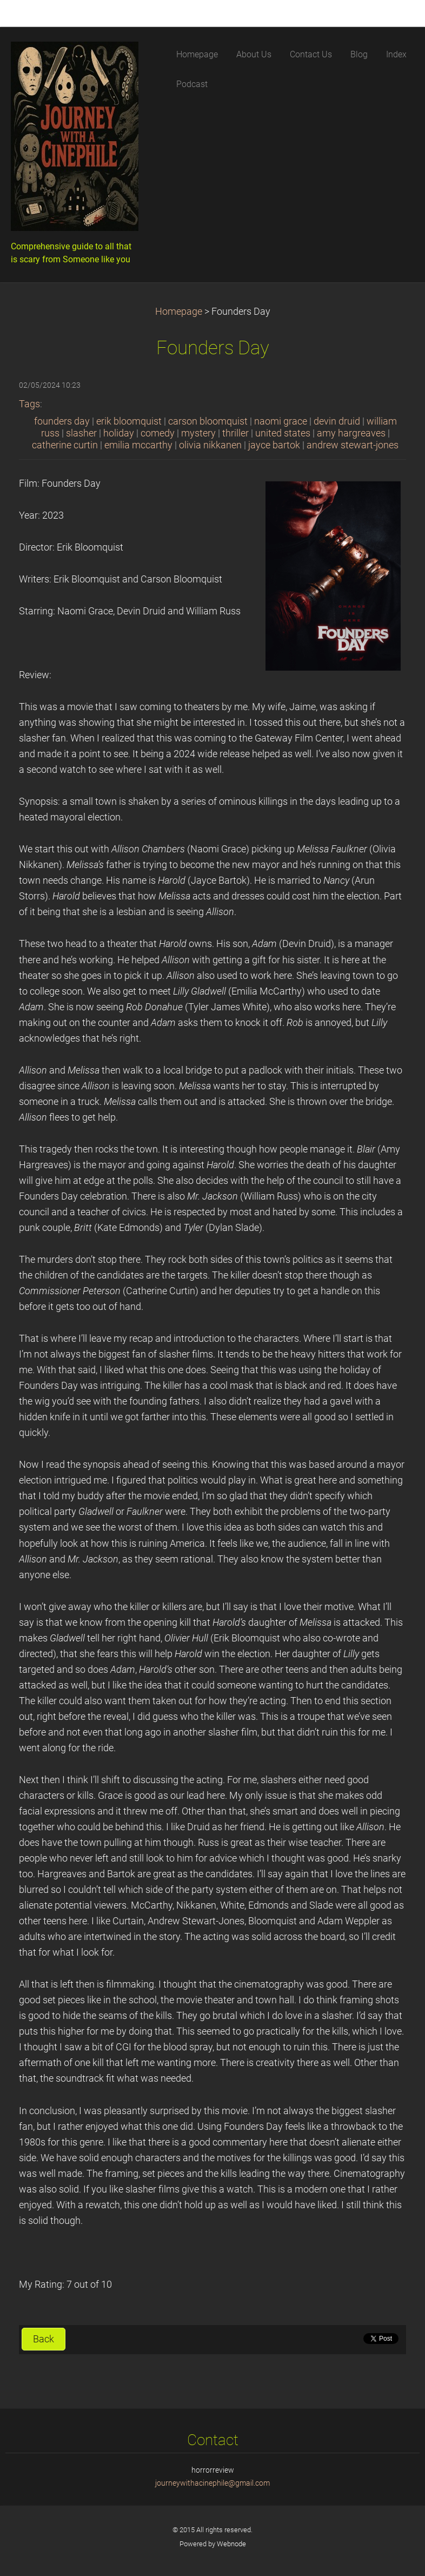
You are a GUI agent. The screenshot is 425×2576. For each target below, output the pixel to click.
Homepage (178, 311)
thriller (235, 433)
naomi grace (280, 421)
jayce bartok (274, 445)
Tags (29, 404)
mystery (198, 433)
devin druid (337, 421)
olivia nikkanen (210, 445)
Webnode (231, 2544)
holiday (118, 433)
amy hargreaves (351, 433)
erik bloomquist (129, 421)
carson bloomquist (208, 421)
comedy (158, 433)
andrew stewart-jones (353, 445)
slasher (81, 433)
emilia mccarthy (138, 445)
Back (43, 2339)
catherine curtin (65, 445)
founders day (62, 421)
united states (282, 433)
